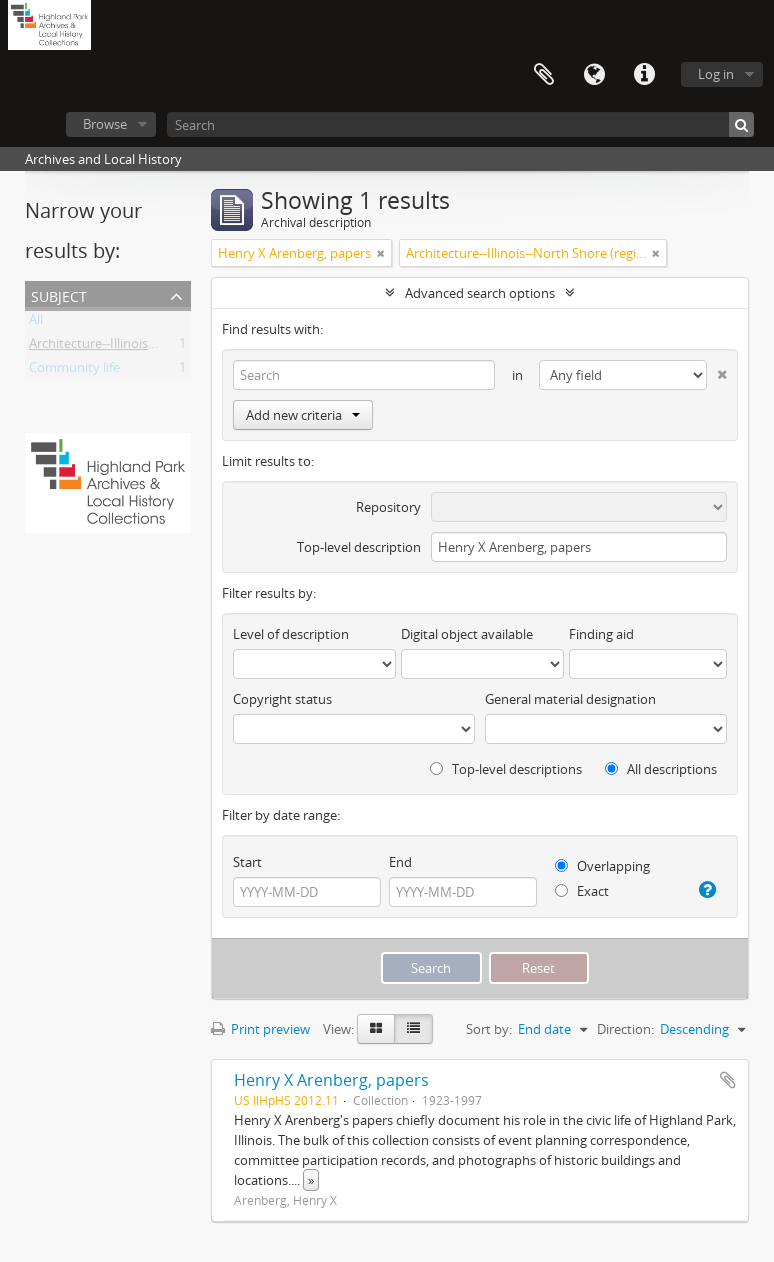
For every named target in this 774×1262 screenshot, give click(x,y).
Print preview (260, 1029)
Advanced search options (480, 293)
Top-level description (359, 547)
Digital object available (467, 634)
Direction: (625, 1029)
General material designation (570, 699)
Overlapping (602, 866)
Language (594, 75)
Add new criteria (303, 415)
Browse (105, 124)
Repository (388, 507)
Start (247, 862)
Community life (74, 371)
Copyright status (282, 699)
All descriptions (661, 769)
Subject (59, 294)
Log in (716, 74)
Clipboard (544, 75)
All (36, 323)
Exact (582, 891)
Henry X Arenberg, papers (331, 1080)
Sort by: (489, 1029)
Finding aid (601, 634)
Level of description (291, 634)
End (400, 862)
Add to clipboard (728, 1080)
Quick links (644, 75)
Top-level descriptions (506, 769)
